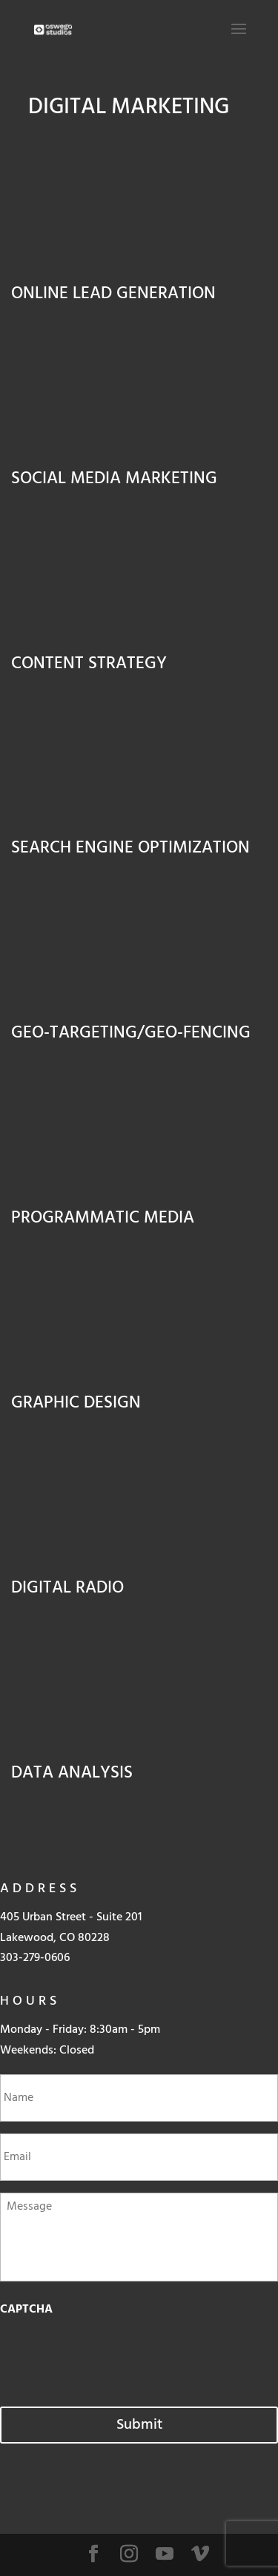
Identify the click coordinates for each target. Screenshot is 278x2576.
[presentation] (112, 2354)
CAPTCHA (26, 2310)
